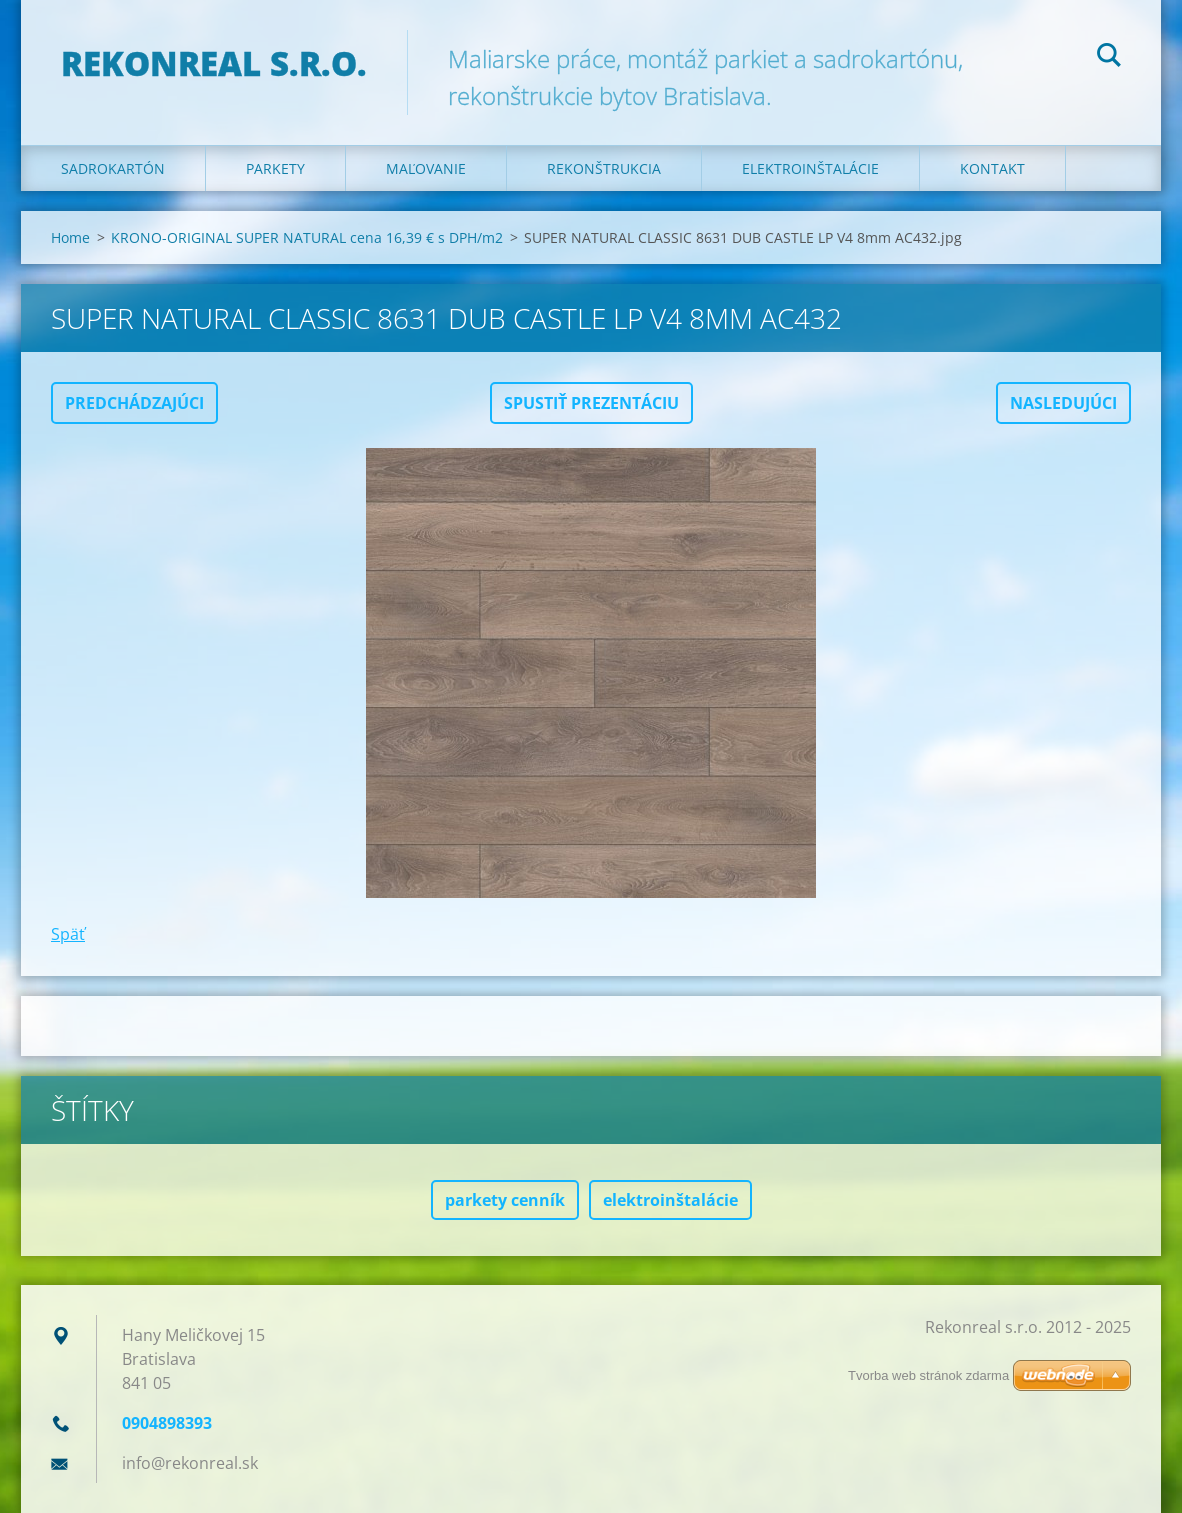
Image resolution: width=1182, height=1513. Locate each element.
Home (70, 237)
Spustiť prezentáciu (591, 403)
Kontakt (992, 168)
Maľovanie (426, 168)
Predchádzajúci (134, 403)
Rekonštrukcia (604, 168)
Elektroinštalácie (810, 168)
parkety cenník (505, 1200)
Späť (68, 934)
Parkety (275, 168)
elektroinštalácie (670, 1200)
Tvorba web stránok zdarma (928, 1375)
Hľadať (1109, 58)
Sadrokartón (113, 168)
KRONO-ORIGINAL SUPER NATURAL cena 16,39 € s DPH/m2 (307, 237)
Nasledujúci (1063, 403)
